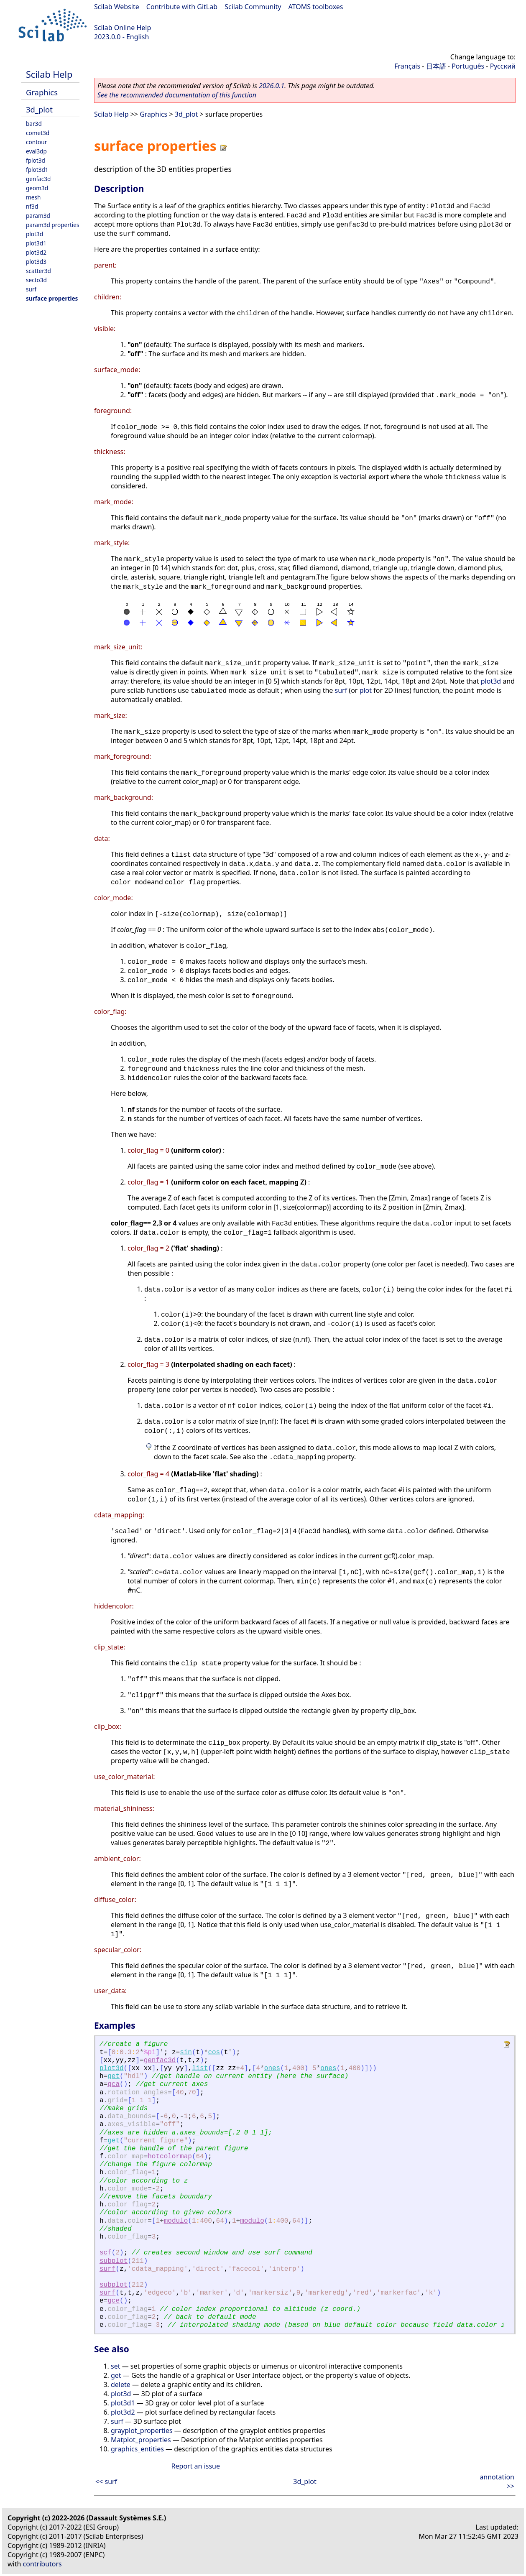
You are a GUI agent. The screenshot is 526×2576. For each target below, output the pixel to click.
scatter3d (38, 271)
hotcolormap (170, 2156)
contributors (42, 2563)
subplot (114, 2261)
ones (272, 2068)
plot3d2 (36, 252)
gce (113, 2301)
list (200, 2068)
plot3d (34, 234)
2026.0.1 (271, 85)
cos (214, 2052)
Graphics (42, 92)
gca (113, 2084)
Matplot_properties (141, 2439)
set (115, 2366)
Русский (503, 66)
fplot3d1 (37, 170)
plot (366, 690)
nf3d (32, 206)
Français (407, 66)
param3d (38, 216)
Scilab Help (49, 74)
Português (468, 66)
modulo (176, 2221)
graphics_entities (137, 2448)
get (113, 2076)
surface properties (52, 298)
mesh (33, 197)
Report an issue (195, 2466)
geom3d (37, 188)
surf (31, 289)
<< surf (106, 2481)
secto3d (36, 280)
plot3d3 (36, 262)
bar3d (34, 124)
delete (120, 2384)
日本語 (436, 66)
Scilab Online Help (122, 27)
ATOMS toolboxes (316, 6)
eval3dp (36, 151)
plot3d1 (36, 243)
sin (186, 2052)
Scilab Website (116, 6)
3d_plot (39, 109)
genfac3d (38, 179)
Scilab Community (253, 6)
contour (36, 142)
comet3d (37, 133)
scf (106, 2253)
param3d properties (52, 225)
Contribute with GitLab (181, 6)
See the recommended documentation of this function (176, 95)
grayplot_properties (142, 2430)
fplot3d (35, 160)
